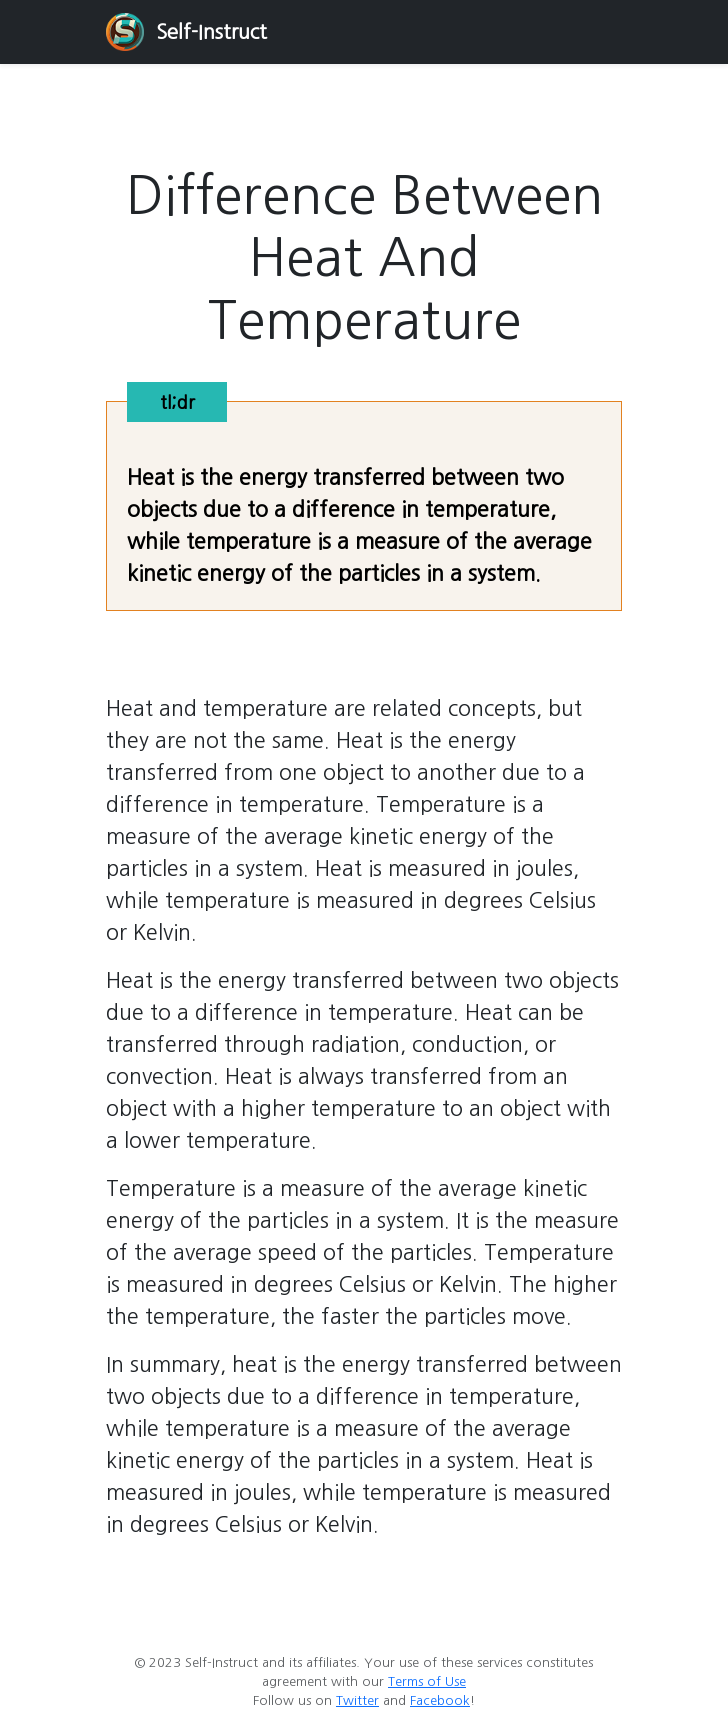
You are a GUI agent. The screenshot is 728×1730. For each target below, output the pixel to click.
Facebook (440, 1700)
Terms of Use (427, 1681)
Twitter (357, 1700)
